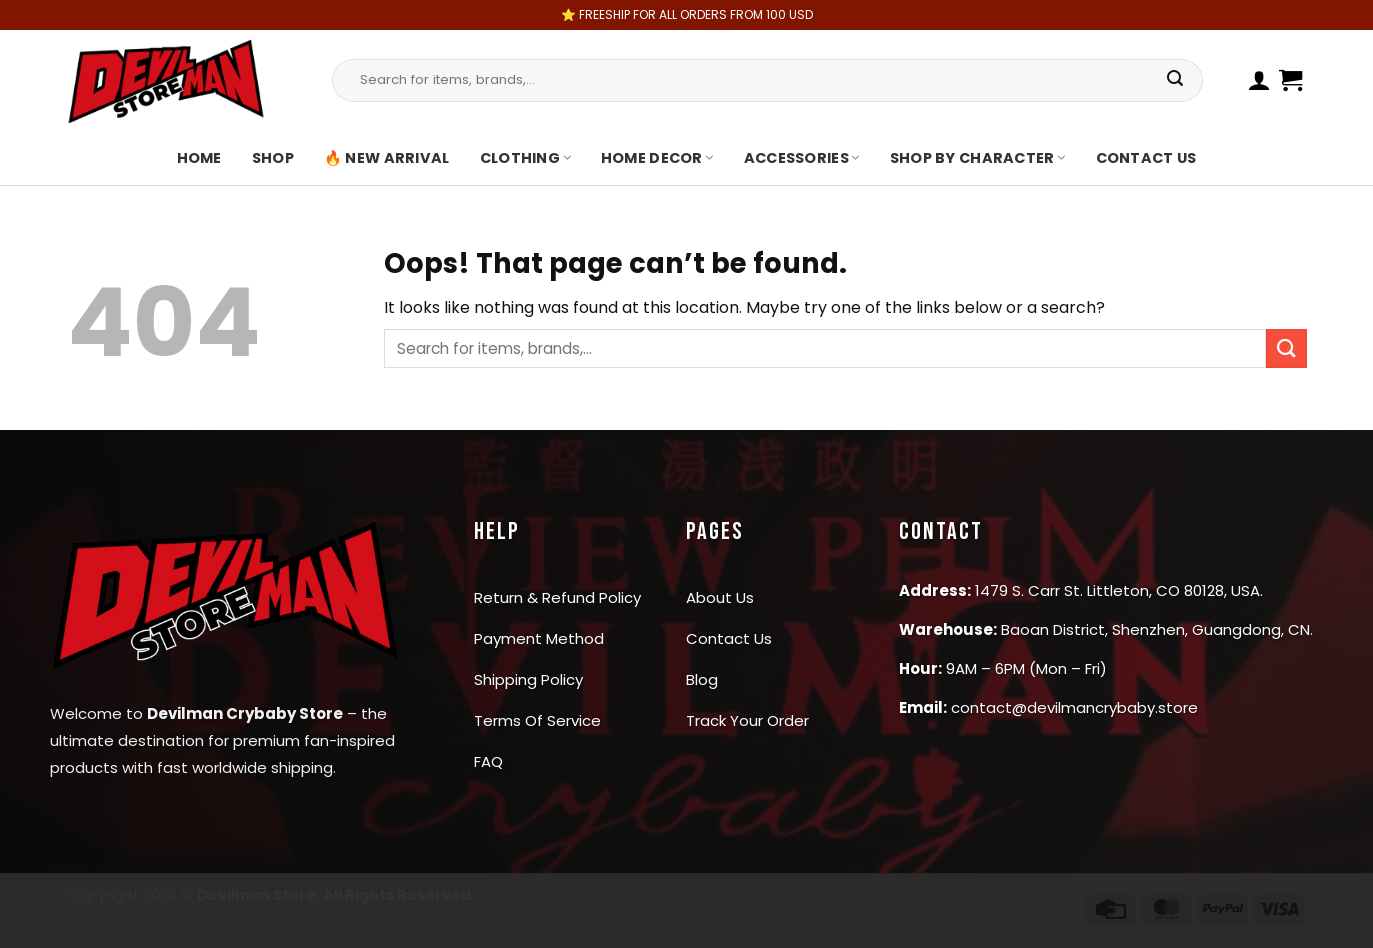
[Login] (1259, 80)
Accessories (802, 158)
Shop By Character (978, 158)
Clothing (525, 158)
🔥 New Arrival (387, 158)
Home (199, 158)
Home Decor (657, 158)
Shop (273, 158)
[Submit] (1176, 80)
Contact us (1146, 158)
